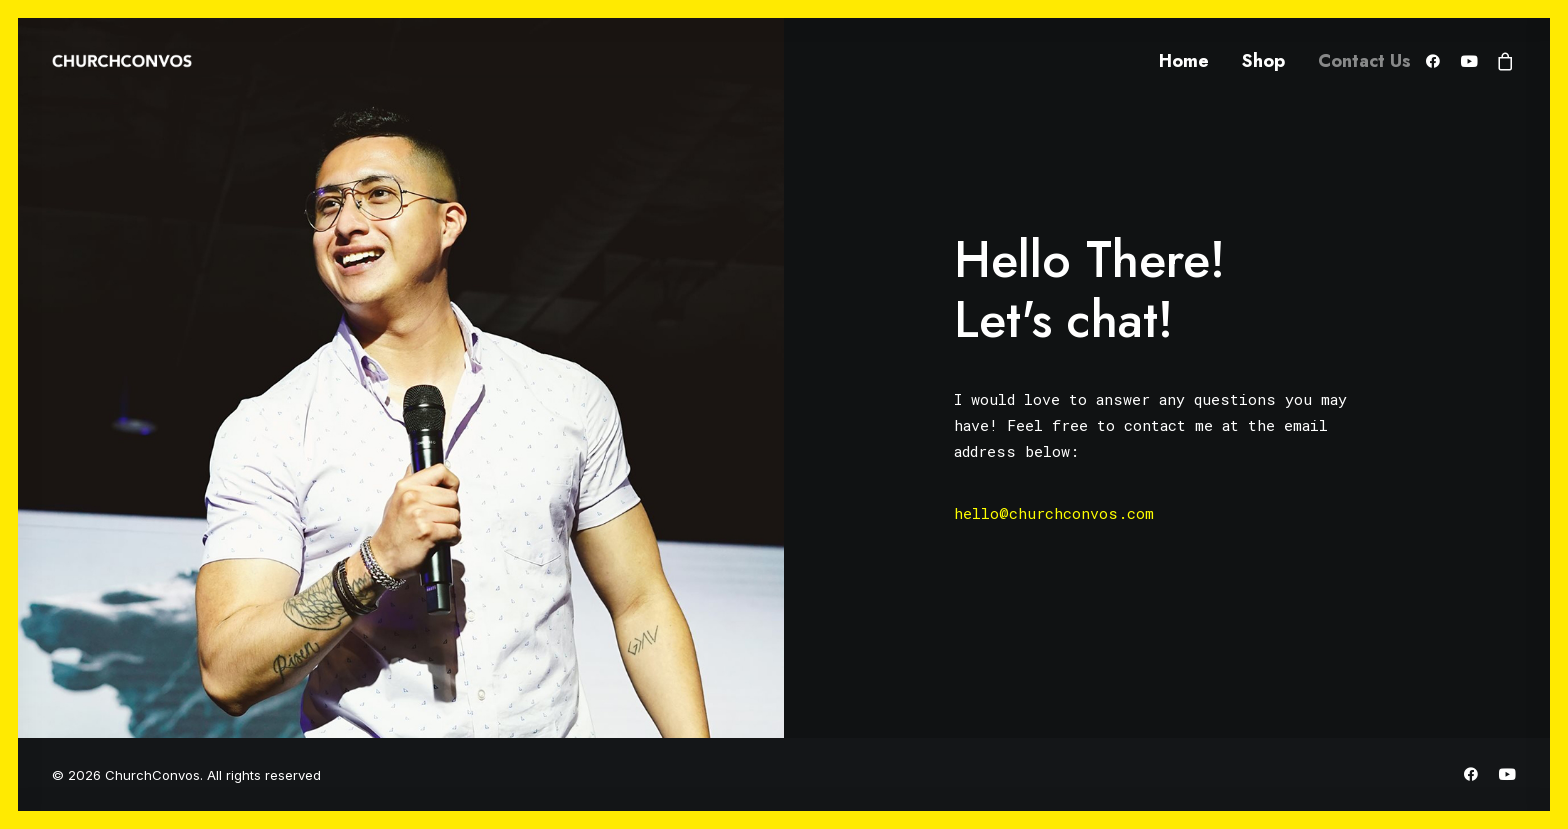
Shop (1263, 61)
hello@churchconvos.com (1054, 513)
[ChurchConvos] (122, 61)
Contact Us (1364, 61)
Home (1184, 61)
